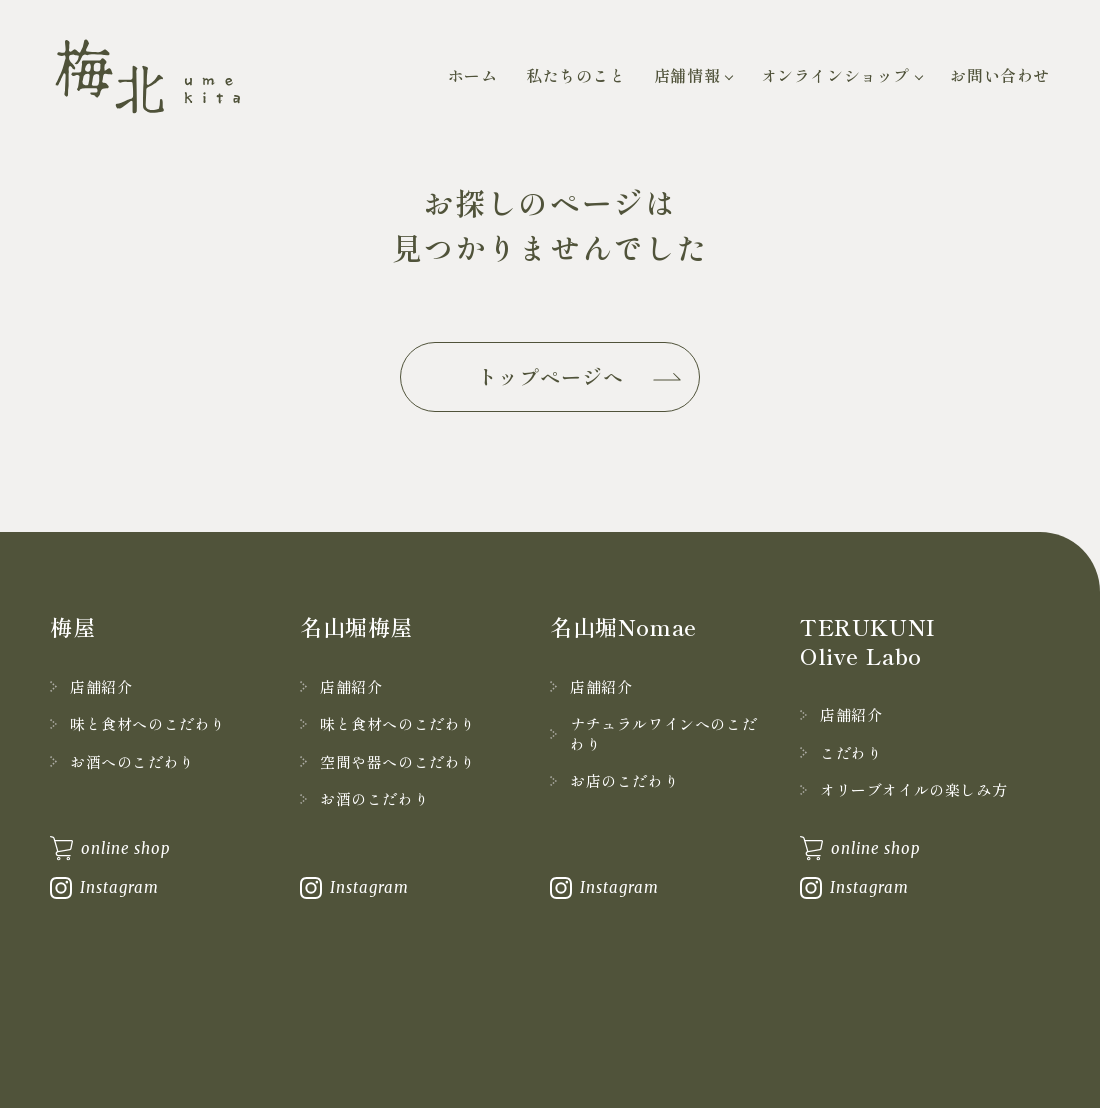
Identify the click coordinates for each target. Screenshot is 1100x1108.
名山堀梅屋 (356, 626)
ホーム (473, 75)
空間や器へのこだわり (398, 761)
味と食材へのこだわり (148, 723)
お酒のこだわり (374, 798)
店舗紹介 (101, 686)
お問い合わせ (1000, 75)
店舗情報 (687, 75)
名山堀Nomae (623, 626)
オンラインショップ (835, 75)
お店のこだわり (624, 780)
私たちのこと (576, 75)
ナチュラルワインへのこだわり (663, 733)
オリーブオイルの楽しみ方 (913, 789)
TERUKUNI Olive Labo (868, 640)
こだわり (851, 752)
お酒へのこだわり (132, 761)
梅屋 (72, 626)
